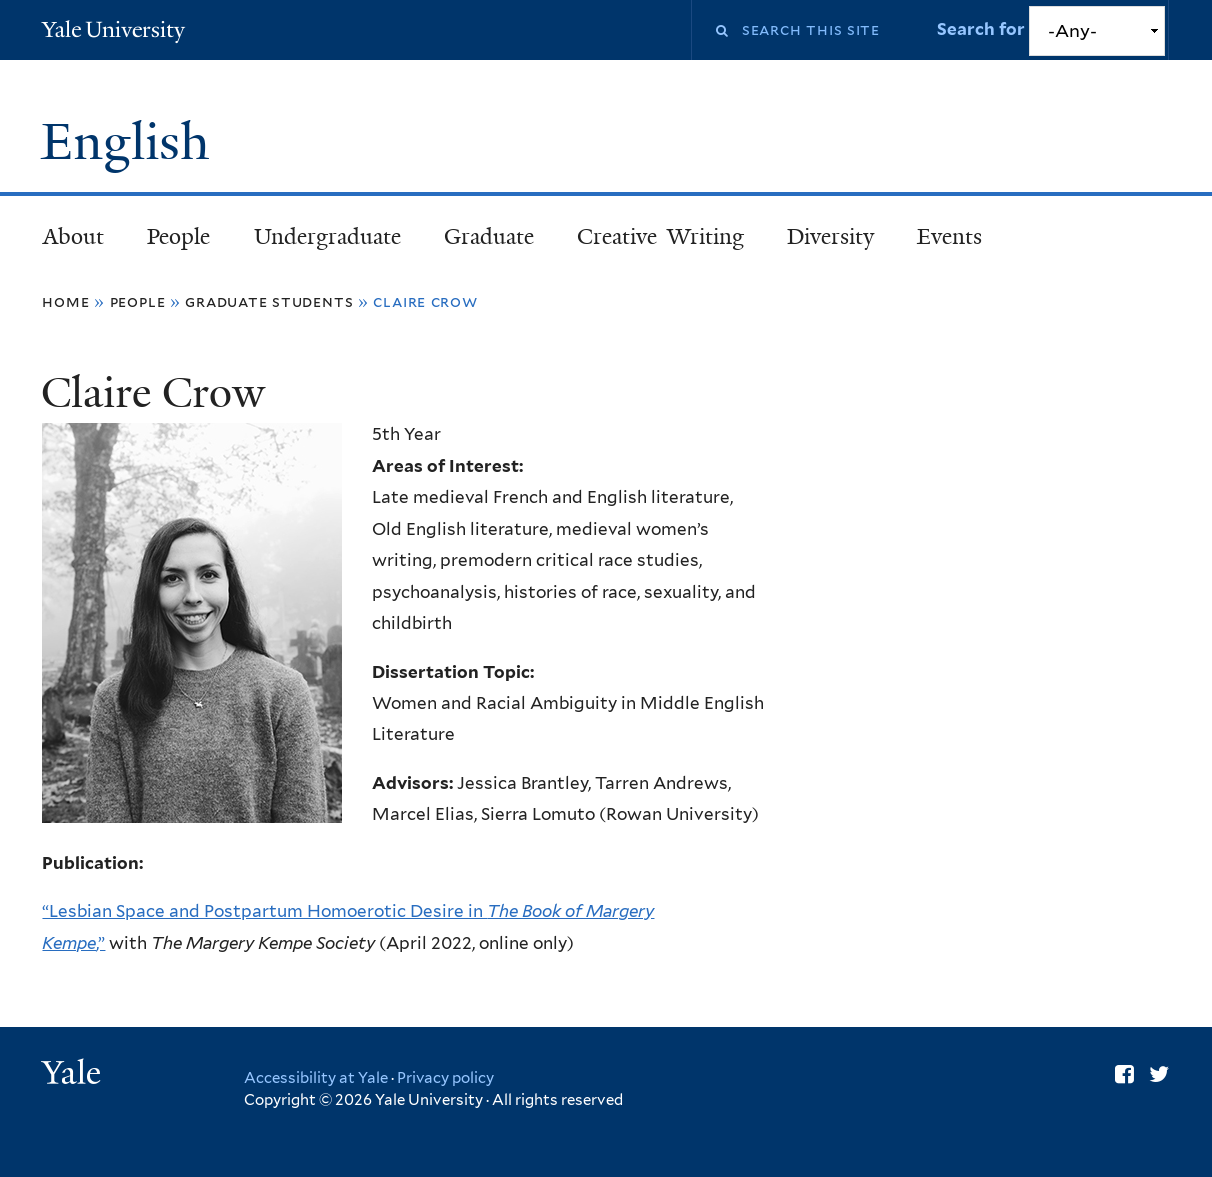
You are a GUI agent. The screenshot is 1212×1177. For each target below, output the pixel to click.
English (132, 142)
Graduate (489, 236)
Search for (983, 29)
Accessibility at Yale (316, 1078)
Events (949, 236)
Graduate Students (269, 301)
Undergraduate (327, 236)
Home (65, 301)
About (73, 236)
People (178, 236)
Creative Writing (660, 236)
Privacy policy (445, 1078)
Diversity (830, 236)
